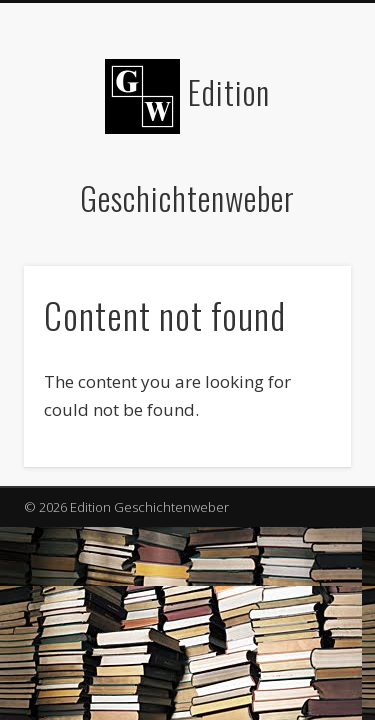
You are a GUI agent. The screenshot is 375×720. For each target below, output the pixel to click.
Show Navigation (303, 179)
